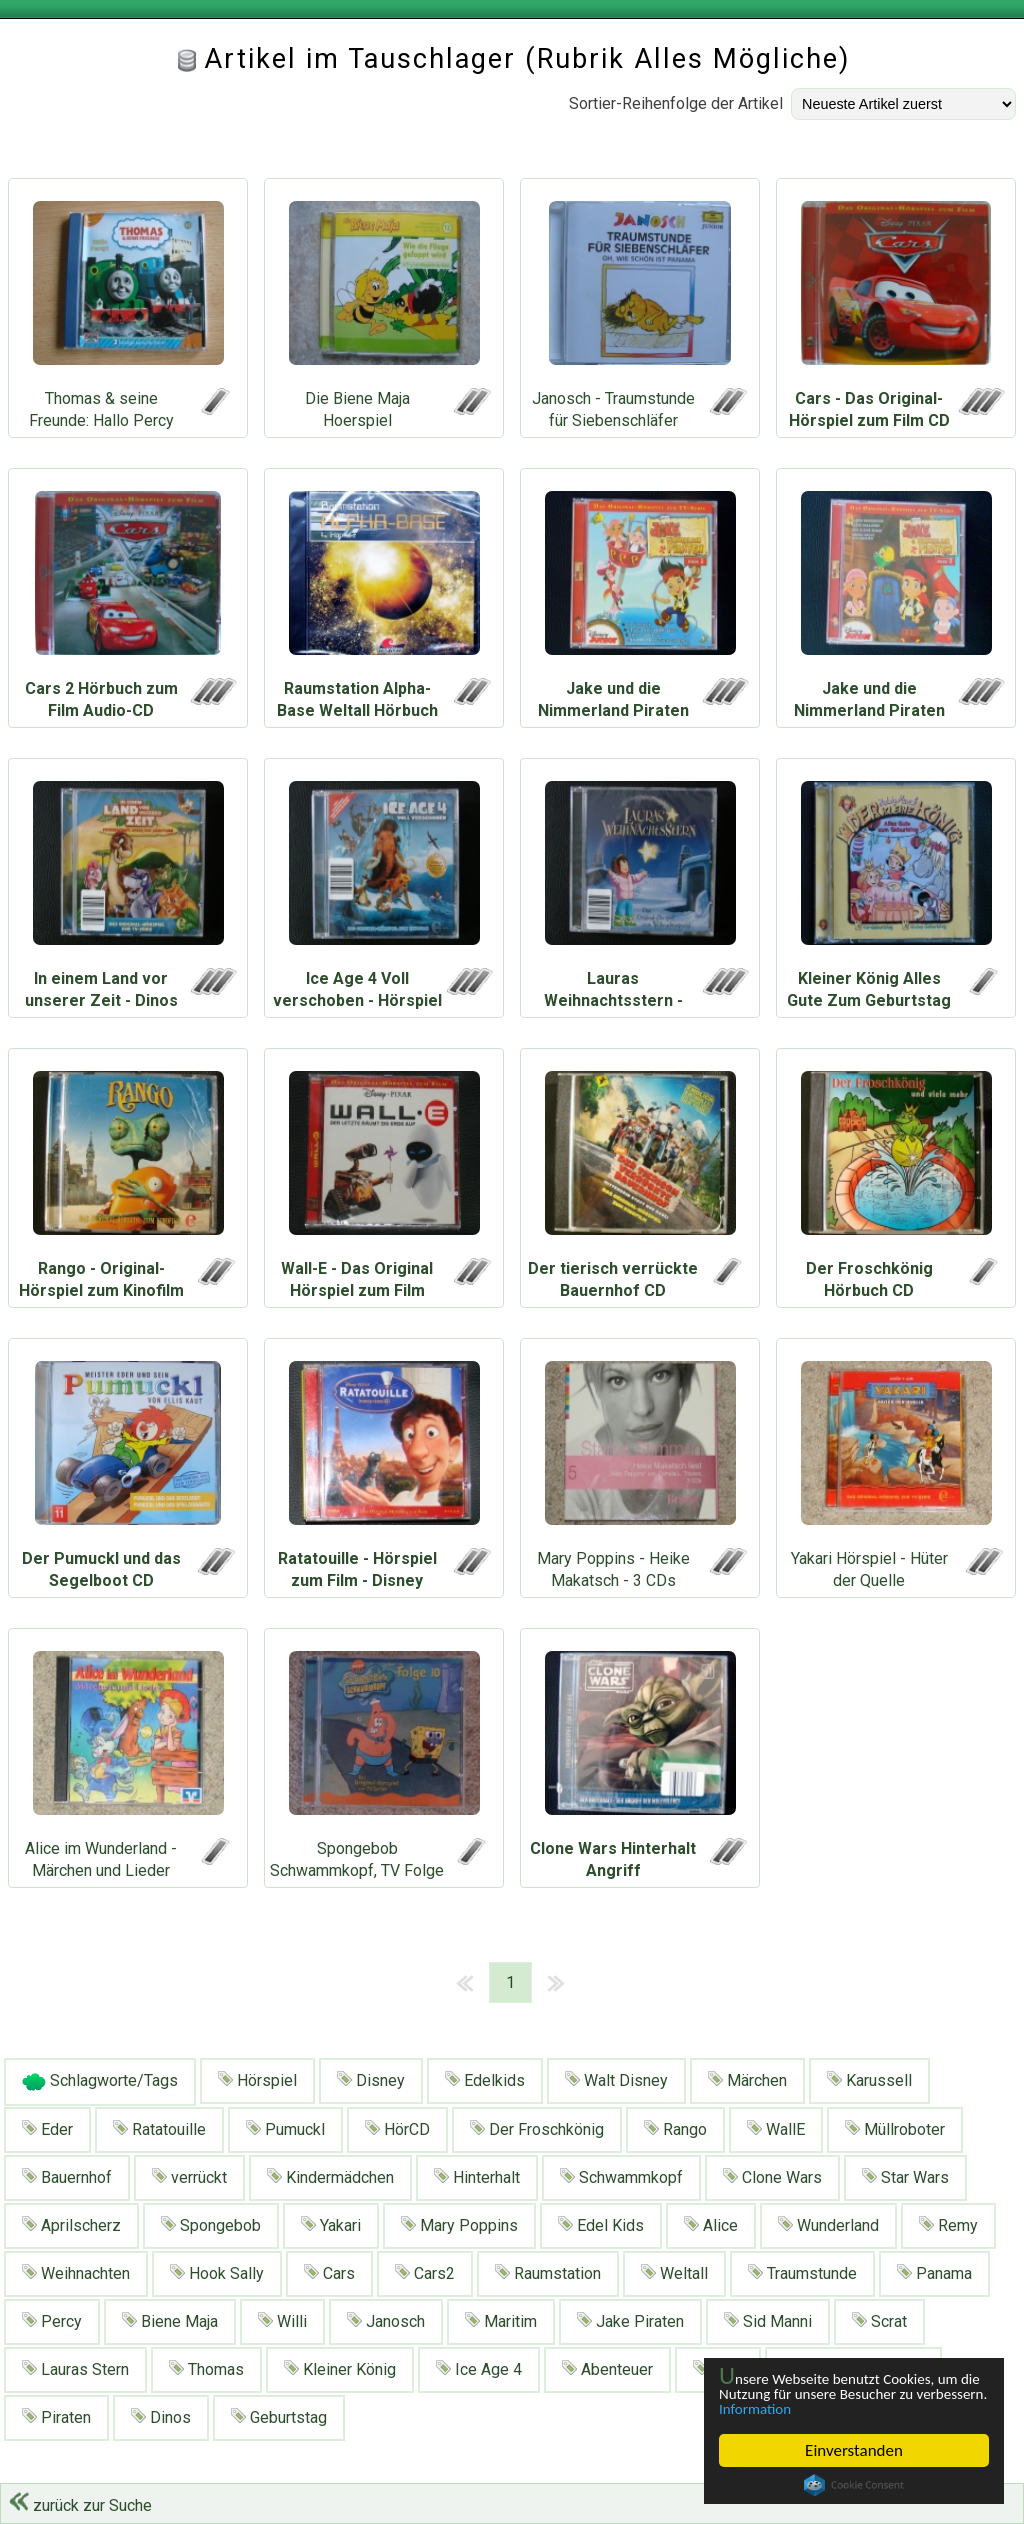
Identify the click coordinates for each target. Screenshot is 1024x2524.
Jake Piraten (630, 2321)
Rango (675, 2129)
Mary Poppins (459, 2225)
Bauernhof (67, 2177)
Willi (282, 2321)
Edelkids (485, 2080)
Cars (329, 2273)
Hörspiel (257, 2080)
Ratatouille (159, 2129)
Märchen (747, 2080)
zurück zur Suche (80, 2505)
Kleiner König (340, 2369)
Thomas (206, 2369)
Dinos (161, 2417)
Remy (948, 2225)
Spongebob (211, 2225)
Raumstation (548, 2273)
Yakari (331, 2225)
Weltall (674, 2273)
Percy (52, 2321)
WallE (776, 2129)
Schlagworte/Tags (100, 2082)
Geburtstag (279, 2417)
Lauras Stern (75, 2369)
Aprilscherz (71, 2225)
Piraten (56, 2417)
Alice (711, 2225)
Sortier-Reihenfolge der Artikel (676, 103)
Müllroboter (895, 2129)
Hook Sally (217, 2273)
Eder (47, 2129)
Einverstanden (854, 2450)
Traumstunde (802, 2273)
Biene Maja (170, 2321)
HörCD (397, 2129)
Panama (934, 2273)
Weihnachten (76, 2273)
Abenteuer (607, 2369)
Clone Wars (772, 2177)
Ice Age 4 (479, 2369)
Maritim (501, 2321)
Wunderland (828, 2225)
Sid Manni (768, 2321)
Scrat (879, 2321)
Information (844, 2408)
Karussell (869, 2080)
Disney (371, 2080)
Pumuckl (285, 2129)
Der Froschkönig (537, 2129)
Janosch (386, 2321)
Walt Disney (616, 2080)
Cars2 (425, 2273)
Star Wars (905, 2177)
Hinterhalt (477, 2177)
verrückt (189, 2177)
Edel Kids (601, 2225)
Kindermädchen (330, 2177)
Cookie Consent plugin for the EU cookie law (854, 2485)
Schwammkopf (621, 2177)
